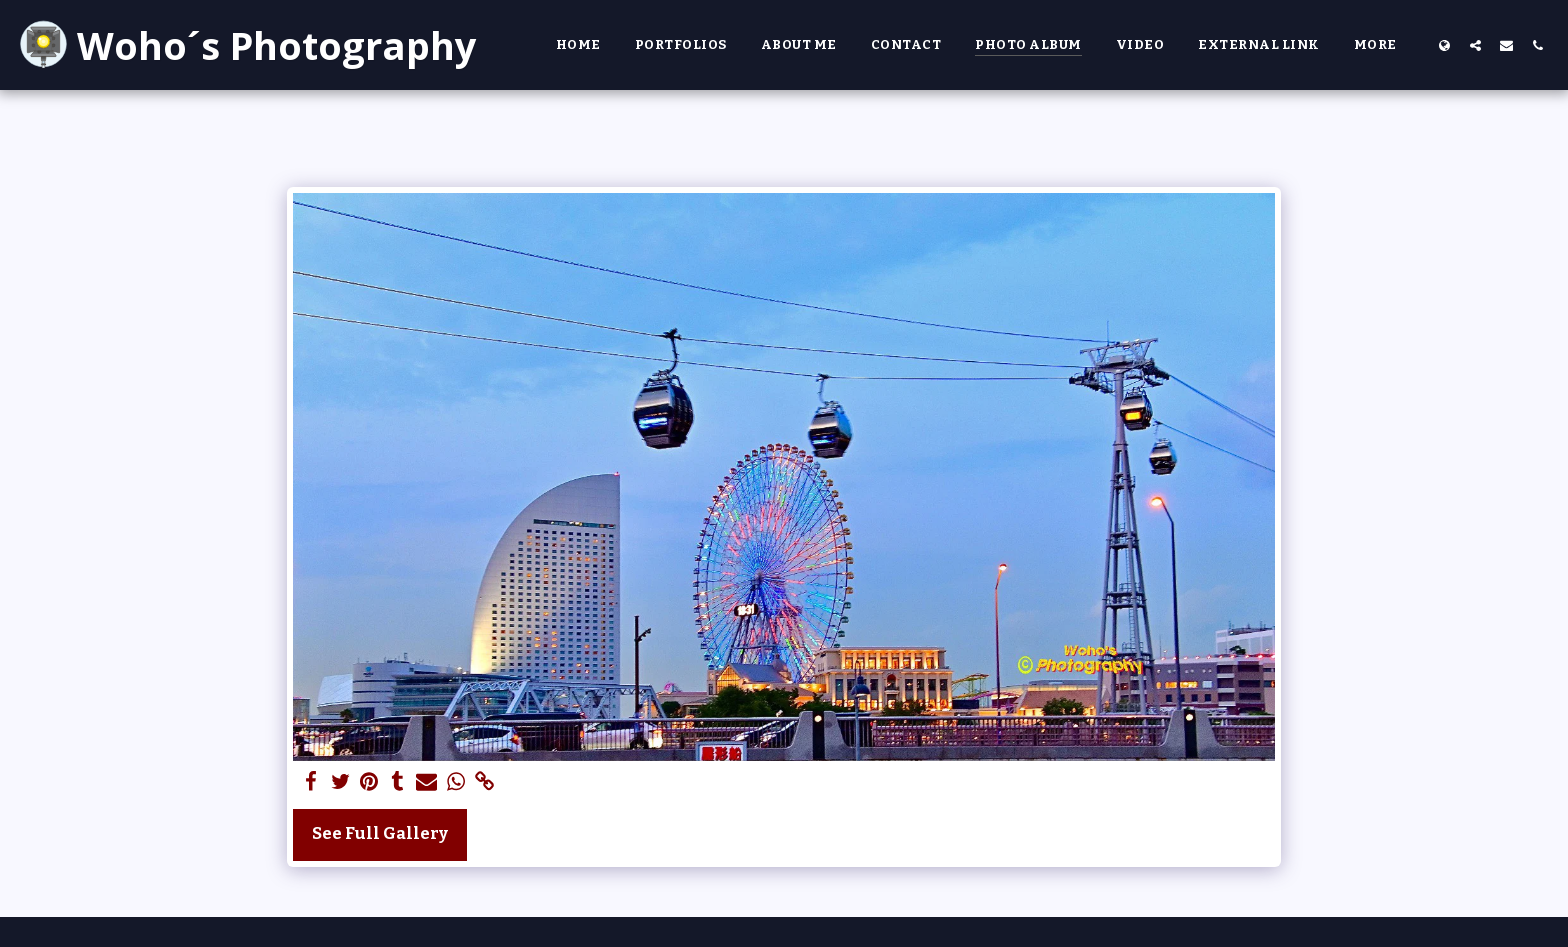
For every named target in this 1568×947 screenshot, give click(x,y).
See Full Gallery (380, 833)
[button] (1475, 45)
